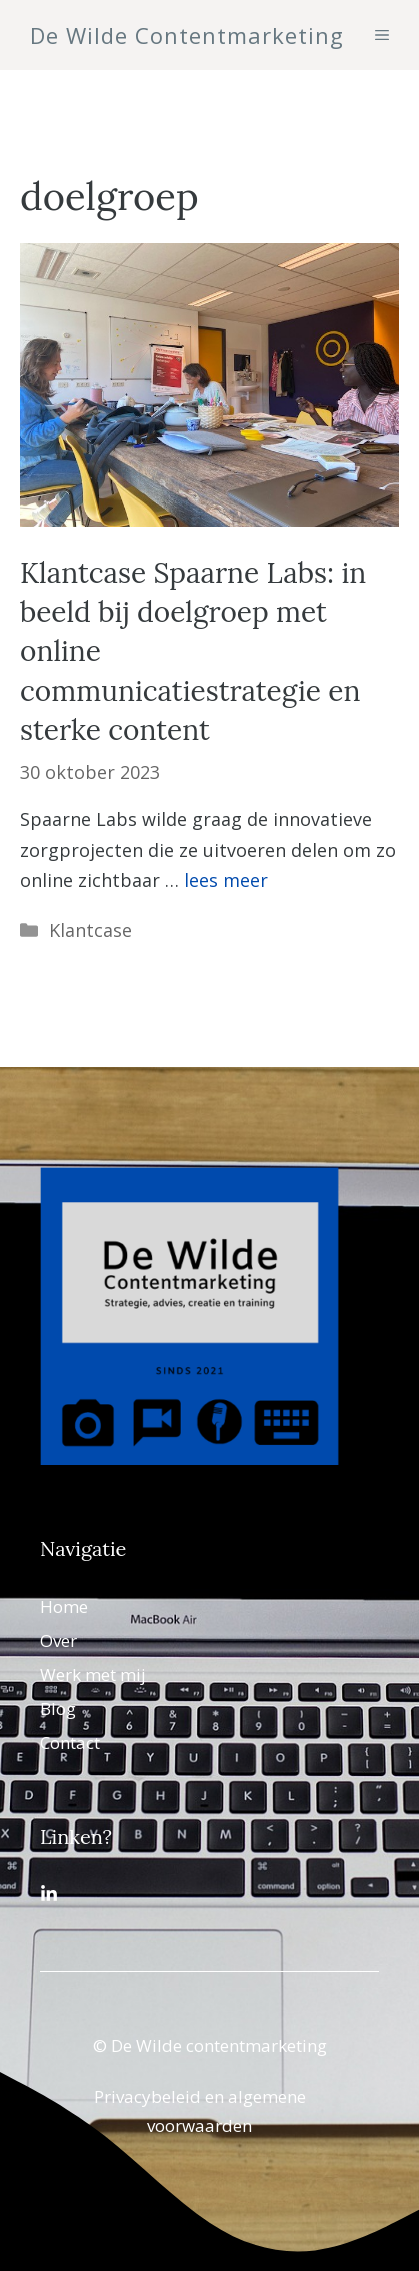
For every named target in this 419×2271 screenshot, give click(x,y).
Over (58, 1640)
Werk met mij (93, 1674)
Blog (58, 1708)
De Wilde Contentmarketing (187, 35)
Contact (70, 1742)
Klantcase (90, 930)
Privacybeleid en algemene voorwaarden (200, 2111)
